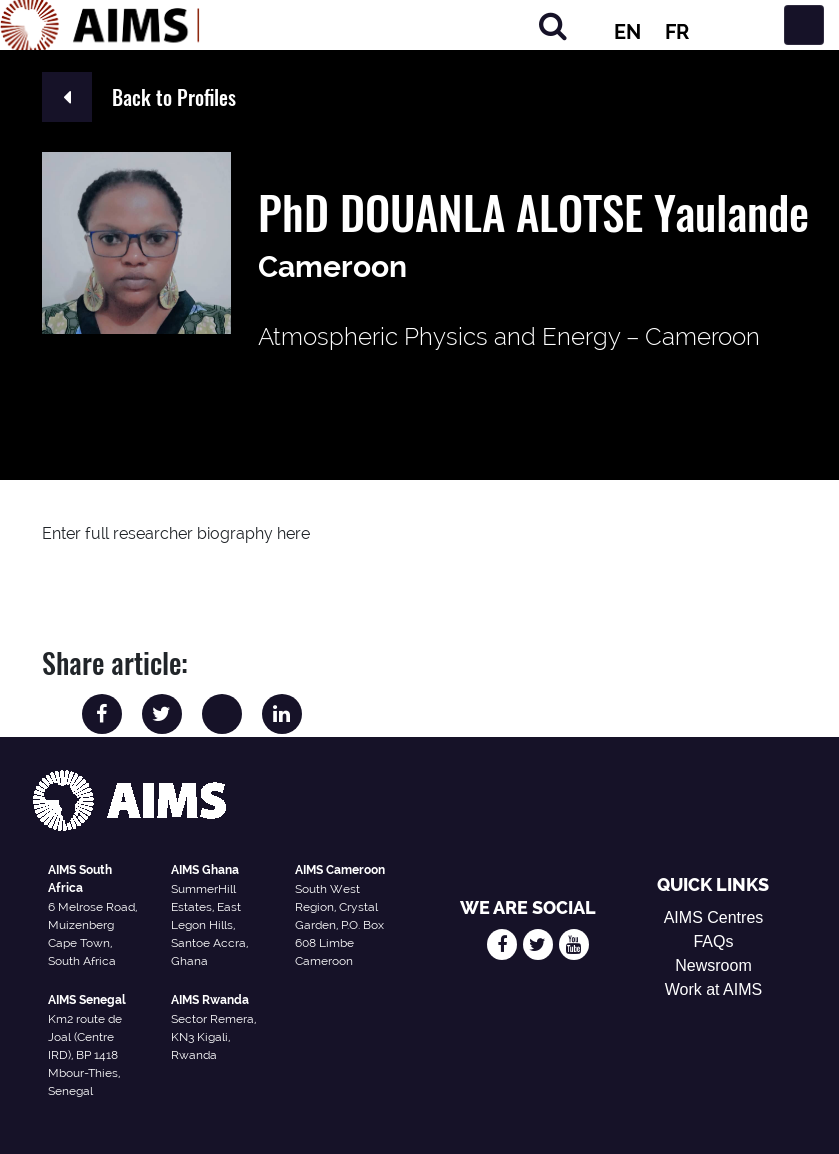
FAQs (713, 941)
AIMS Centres (714, 917)
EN (627, 32)
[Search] (553, 25)
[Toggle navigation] (804, 25)
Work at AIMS (714, 989)
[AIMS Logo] (100, 25)
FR (677, 32)
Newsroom (713, 965)
